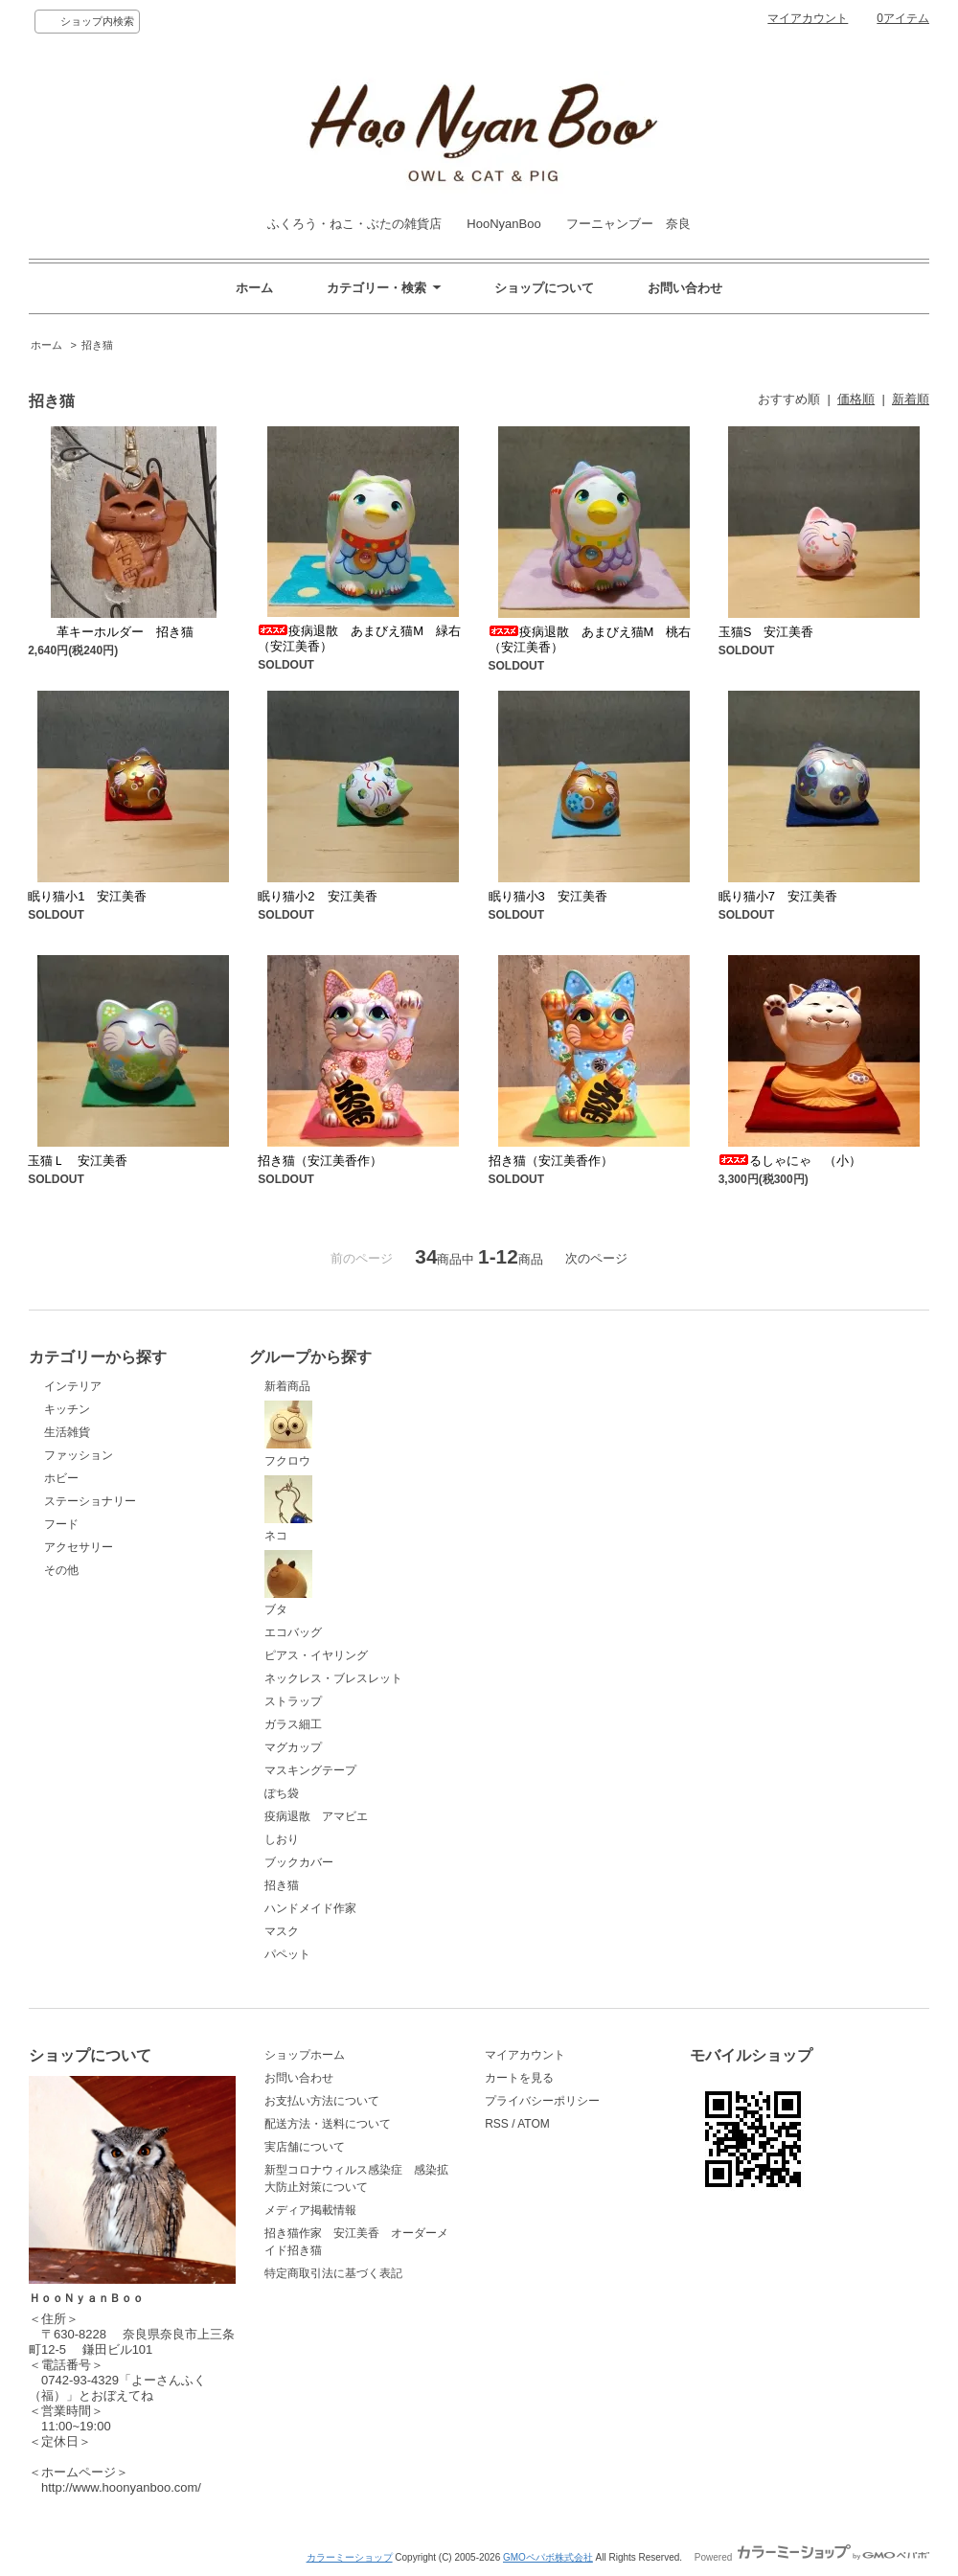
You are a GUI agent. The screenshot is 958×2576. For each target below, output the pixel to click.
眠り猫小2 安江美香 (317, 896)
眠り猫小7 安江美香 (777, 896)
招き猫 (97, 345)
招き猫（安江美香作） (320, 1160)
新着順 (910, 399)
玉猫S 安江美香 (766, 632)
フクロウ (288, 1434)
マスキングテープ (310, 1770)
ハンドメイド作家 (310, 1908)
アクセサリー (78, 1547)
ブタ (288, 1583)
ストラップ (293, 1701)
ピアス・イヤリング (316, 1655)
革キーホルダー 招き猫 (111, 632)
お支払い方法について (321, 2101)
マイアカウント (807, 18)
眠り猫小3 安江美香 (548, 896)
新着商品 (287, 1386)
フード (61, 1524)
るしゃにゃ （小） (789, 1160)
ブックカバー (298, 1862)
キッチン (67, 1409)
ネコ (288, 1508)
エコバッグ (293, 1632)
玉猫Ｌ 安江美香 (77, 1160)
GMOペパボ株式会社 (548, 2557)
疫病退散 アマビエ (316, 1816)
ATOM (533, 2124)
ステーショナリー (90, 1501)
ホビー (61, 1478)
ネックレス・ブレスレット (333, 1678)
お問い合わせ (685, 288)
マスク (281, 1931)
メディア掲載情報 (310, 2210)
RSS (497, 2124)
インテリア (73, 1386)
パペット (287, 1954)
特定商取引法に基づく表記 (333, 2273)
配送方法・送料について (327, 2124)
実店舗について (304, 2147)
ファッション (78, 1455)
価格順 (856, 399)
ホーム (254, 288)
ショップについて (544, 288)
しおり (281, 1839)
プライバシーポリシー (542, 2101)
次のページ (596, 1258)
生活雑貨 (67, 1432)
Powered (812, 2557)
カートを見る (519, 2078)
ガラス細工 (293, 1724)
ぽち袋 (281, 1793)
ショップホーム (304, 2055)
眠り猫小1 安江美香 (87, 896)
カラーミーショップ (350, 2557)
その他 (61, 1570)
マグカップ (293, 1747)
